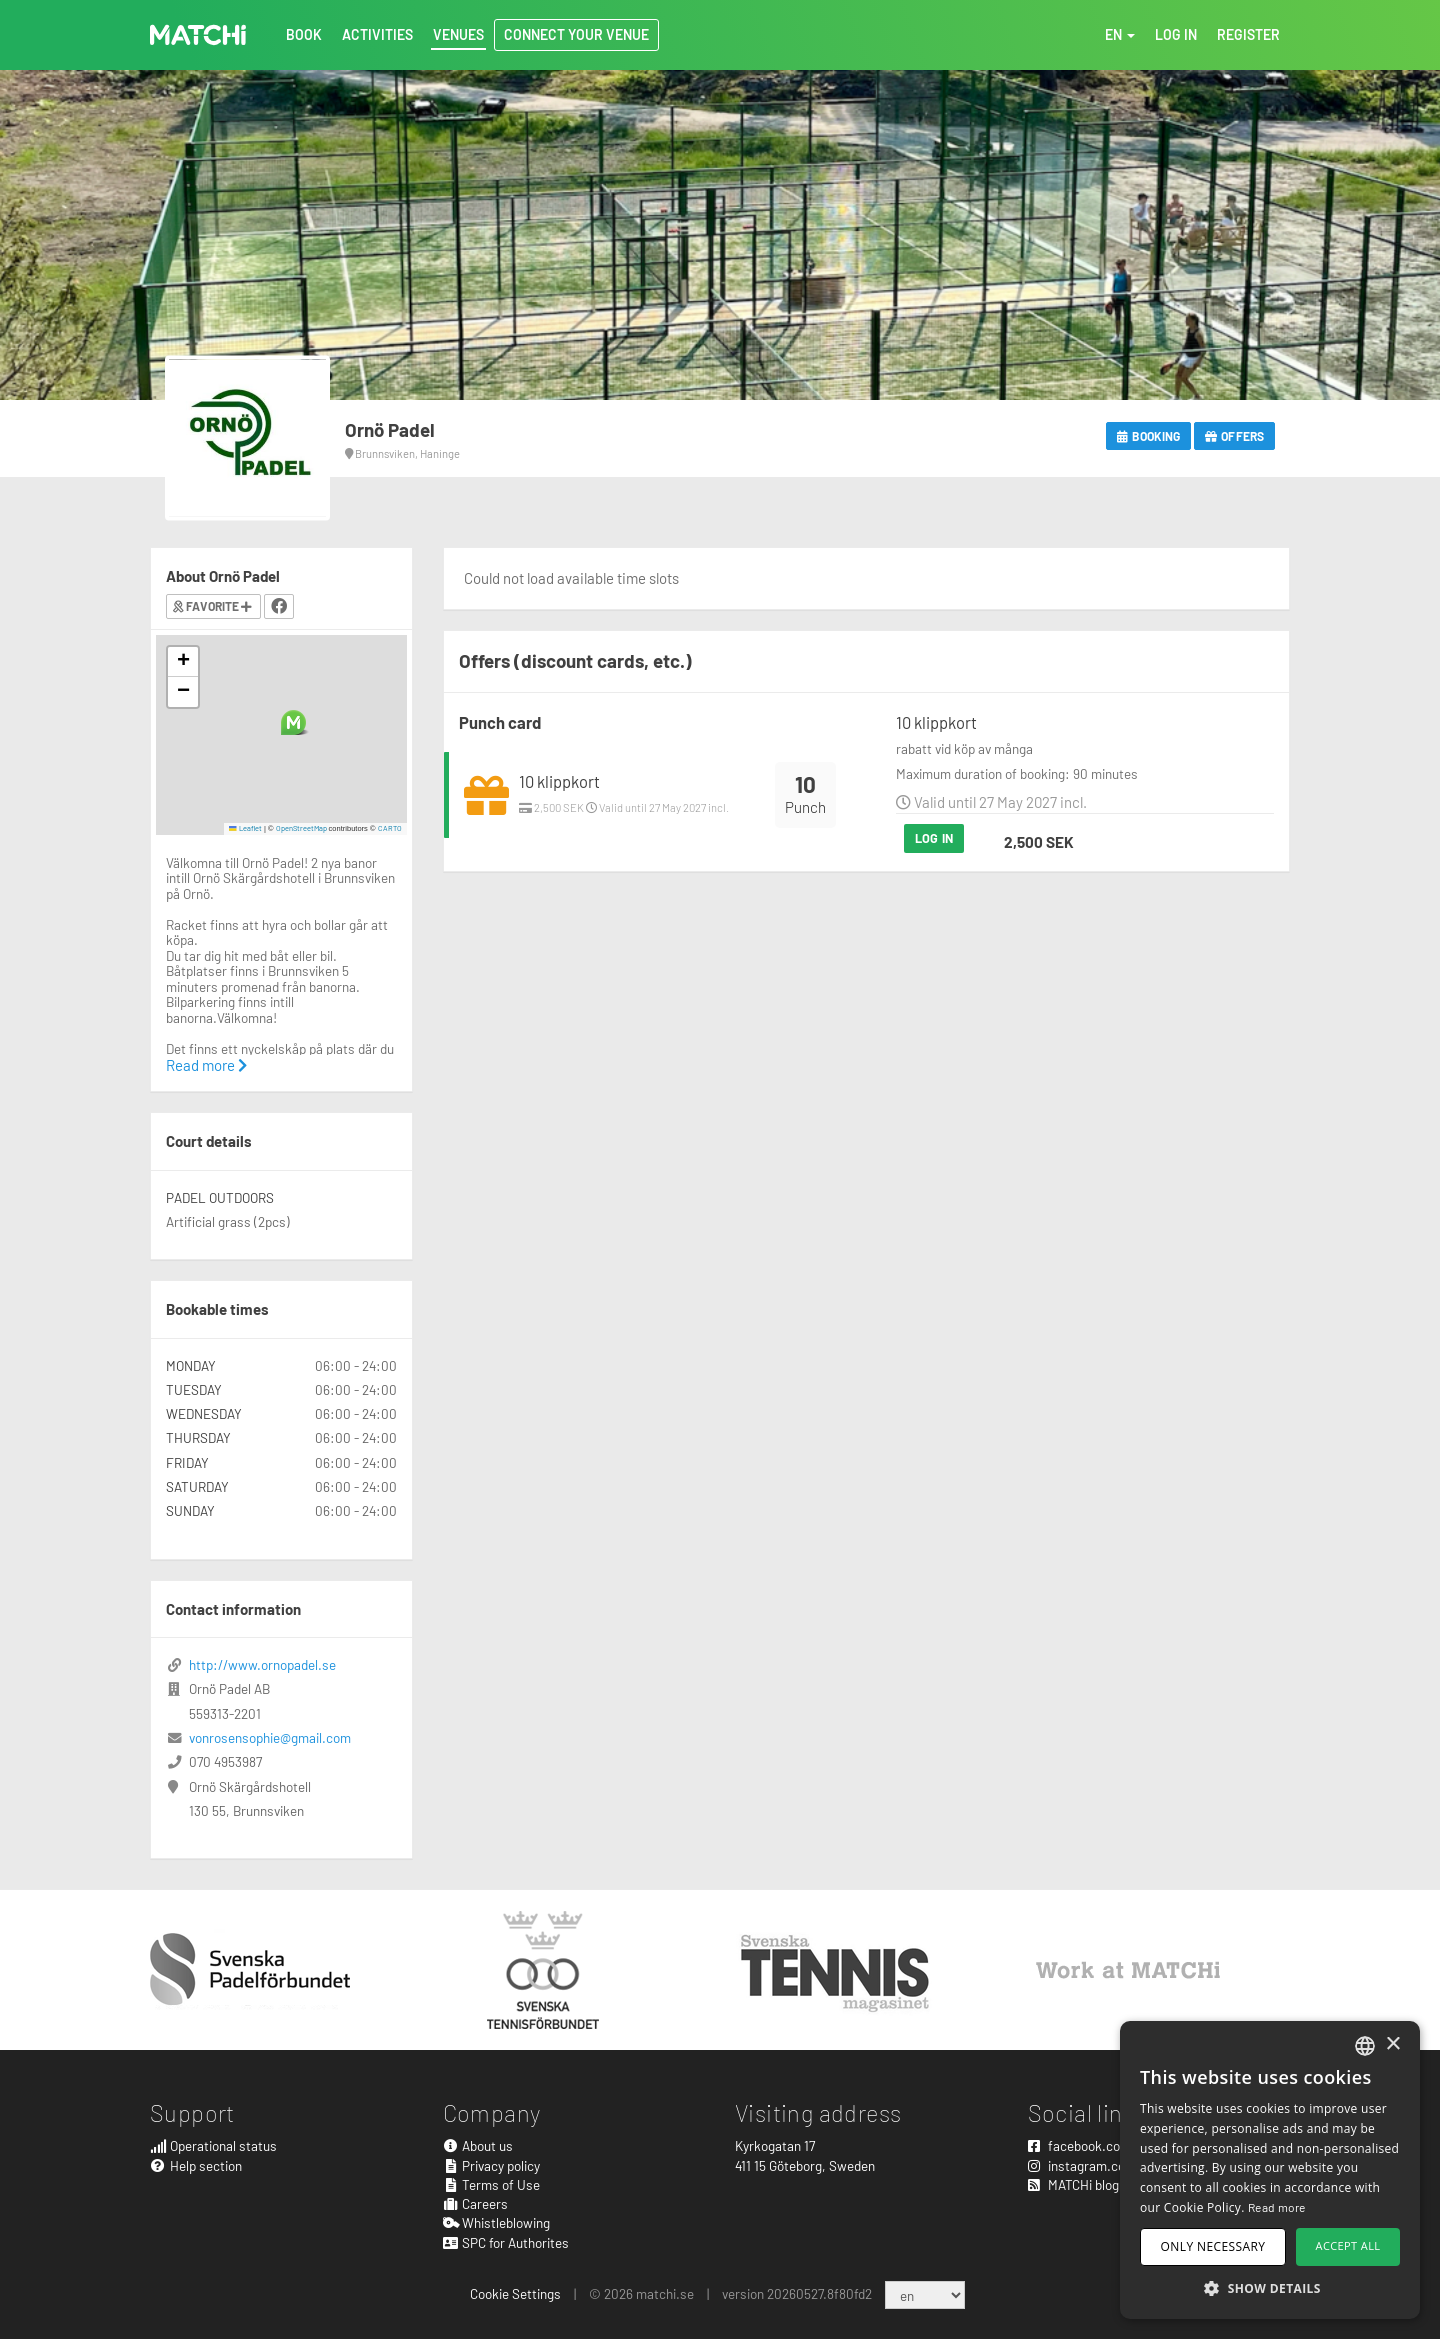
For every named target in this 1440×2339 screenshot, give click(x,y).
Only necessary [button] (1213, 2246)
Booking (1148, 436)
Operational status (213, 2145)
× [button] (1392, 2044)
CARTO (390, 828)
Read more (206, 1065)
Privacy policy (492, 2165)
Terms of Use (492, 2184)
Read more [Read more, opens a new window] (1277, 2207)
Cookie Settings (515, 2293)
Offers (1234, 436)
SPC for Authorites (506, 2242)
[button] (293, 722)
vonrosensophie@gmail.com (270, 1737)
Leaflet (245, 828)
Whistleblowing (497, 2222)
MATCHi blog (1073, 2184)
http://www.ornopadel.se (262, 1664)
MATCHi (198, 35)
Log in (934, 838)
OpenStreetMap (301, 828)
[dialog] (1270, 2170)
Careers (476, 2203)
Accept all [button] (1348, 2245)
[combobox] (1365, 2046)
